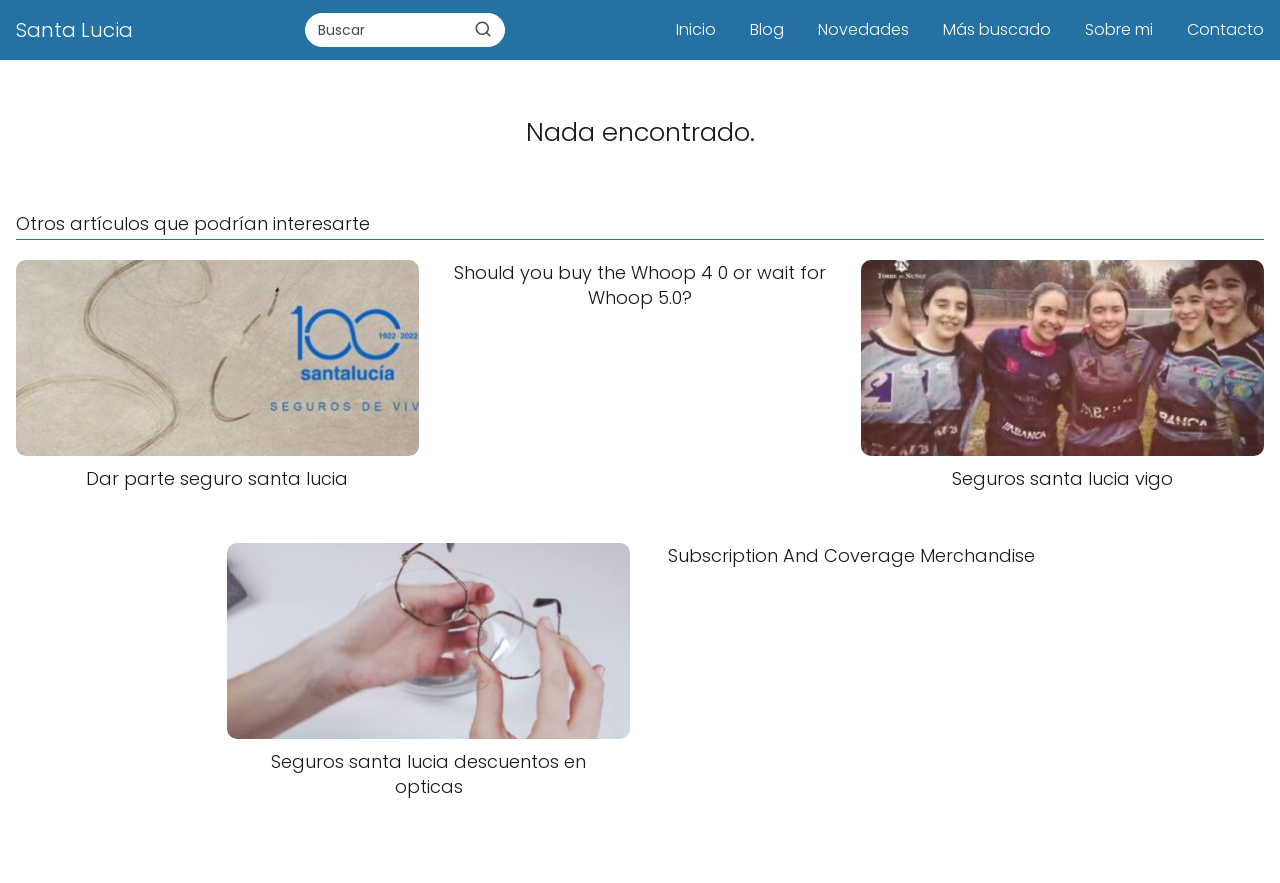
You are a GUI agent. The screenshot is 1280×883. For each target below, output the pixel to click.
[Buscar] (483, 29)
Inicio (696, 29)
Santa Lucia (74, 30)
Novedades (863, 29)
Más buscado (997, 29)
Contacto (1225, 29)
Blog (767, 29)
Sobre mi (1119, 29)
